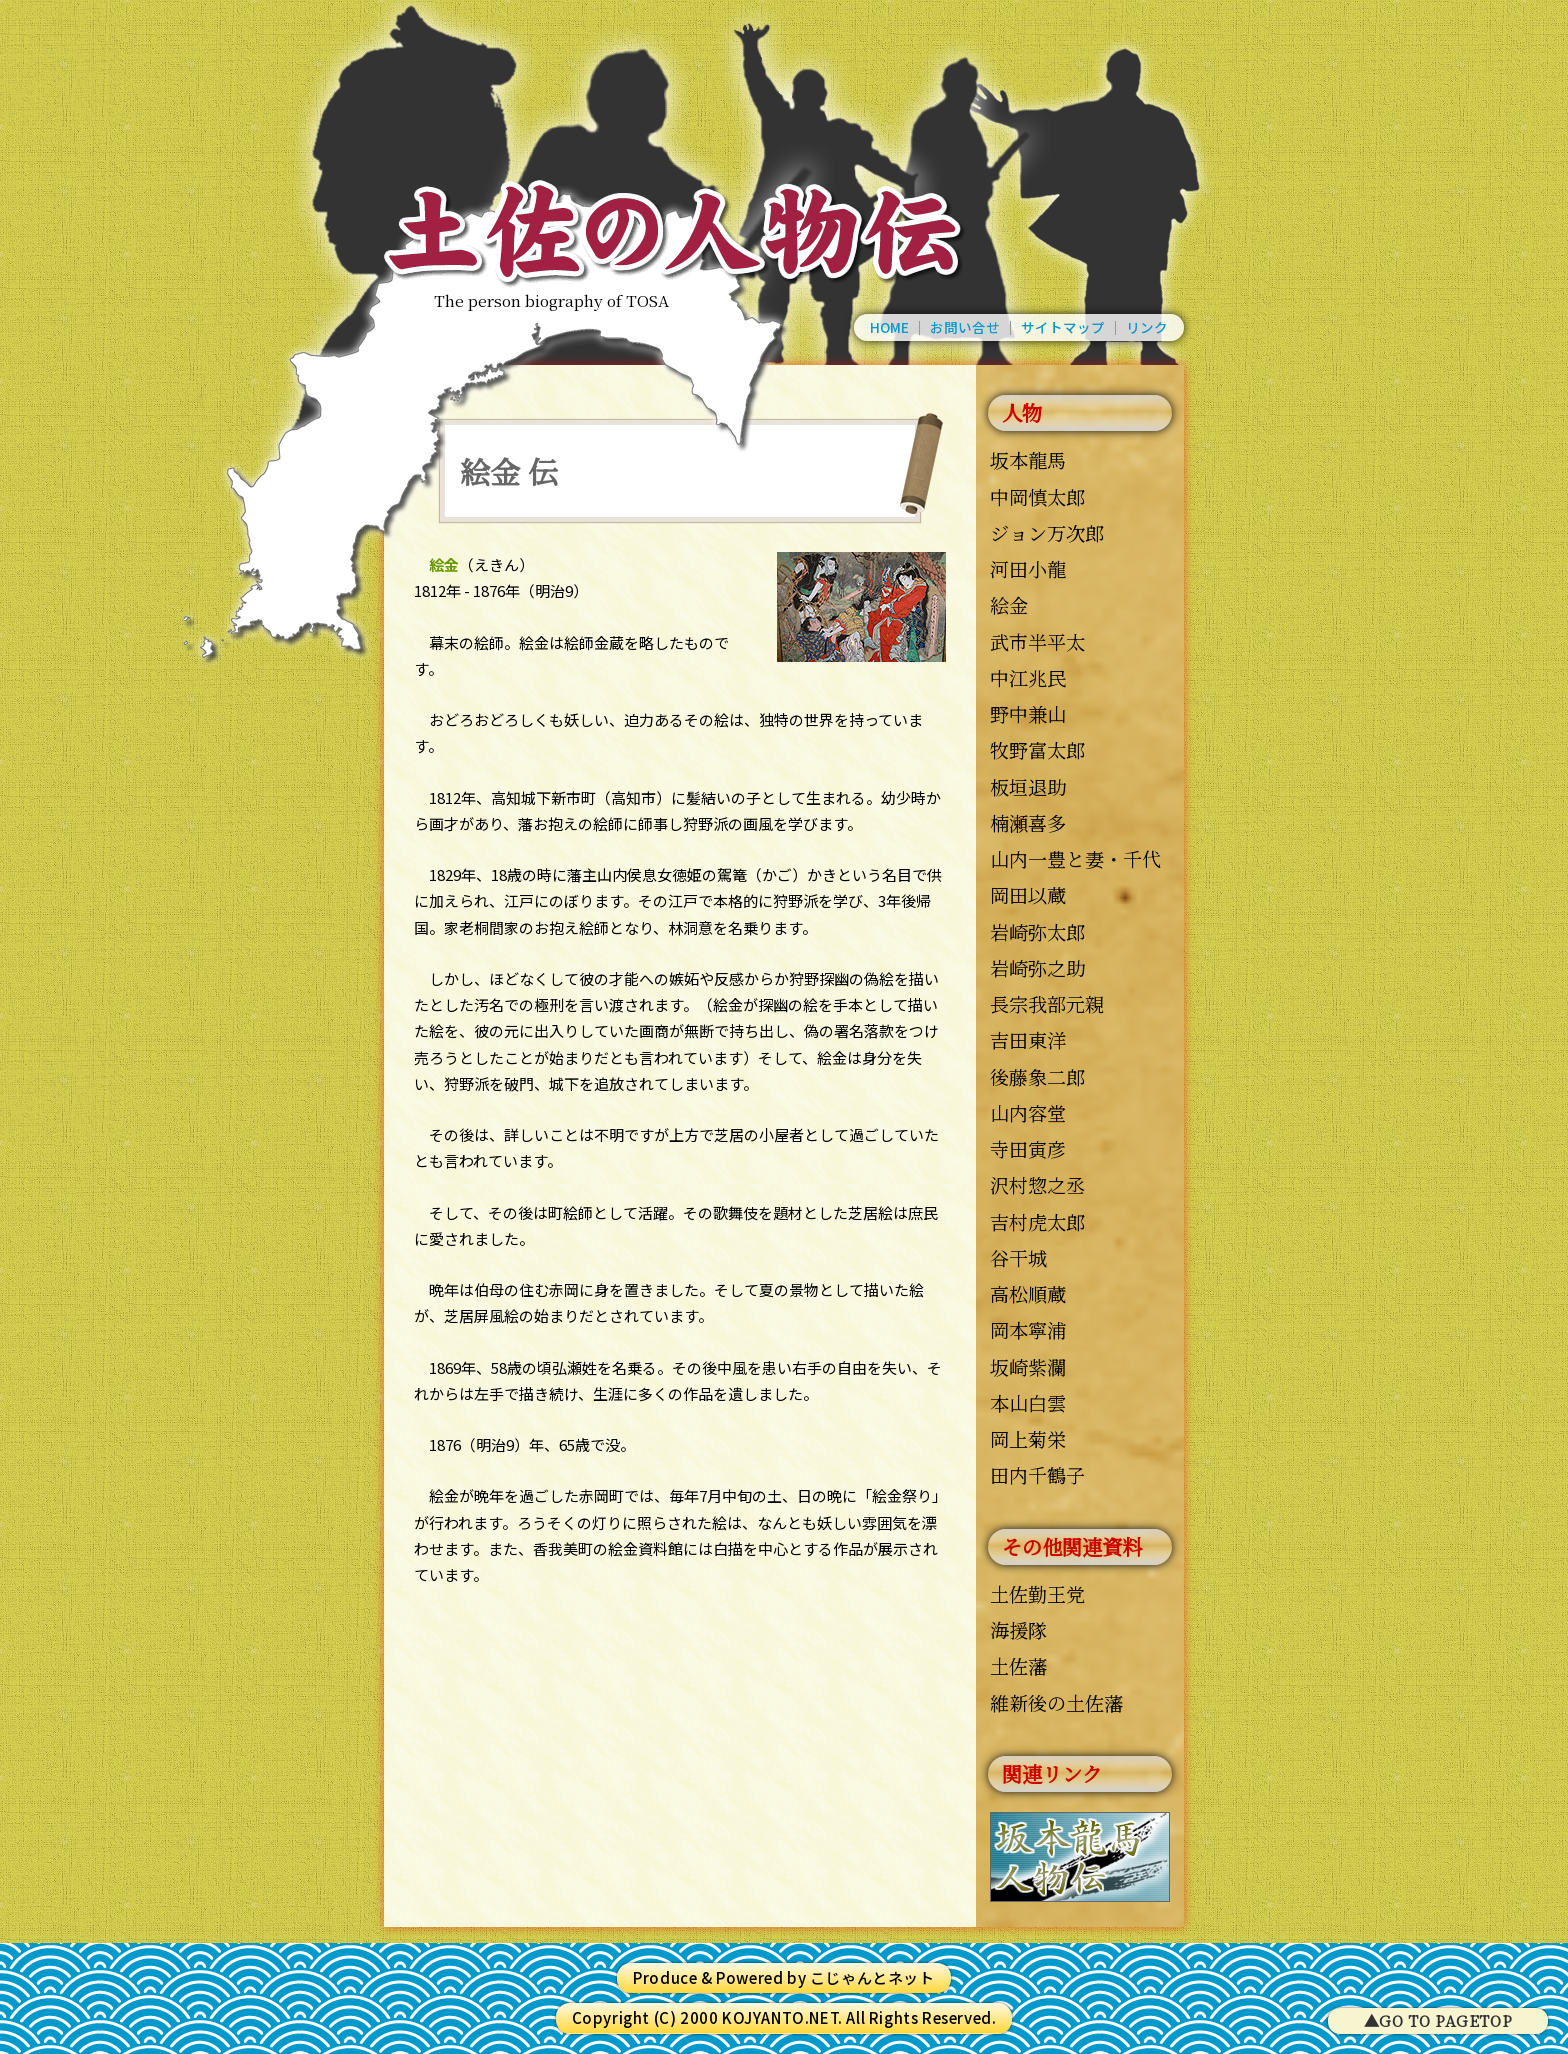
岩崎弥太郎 (1037, 931)
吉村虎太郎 (1037, 1221)
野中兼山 (1028, 713)
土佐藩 (1018, 1665)
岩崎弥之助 (1037, 967)
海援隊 (1018, 1629)
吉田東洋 (1028, 1039)
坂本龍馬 (1028, 459)
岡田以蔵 (1028, 894)
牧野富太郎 (1037, 749)
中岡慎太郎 (1037, 496)
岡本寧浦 (1028, 1329)
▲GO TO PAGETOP (1438, 2020)
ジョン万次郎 (1047, 532)
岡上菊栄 (1028, 1438)
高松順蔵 (1028, 1293)
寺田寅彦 (1028, 1148)
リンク (1147, 328)
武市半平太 (1037, 641)
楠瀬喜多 (1028, 822)
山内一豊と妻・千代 (1075, 858)
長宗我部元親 (1047, 1003)
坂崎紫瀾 (1028, 1366)
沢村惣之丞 (1037, 1184)
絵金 (1009, 604)
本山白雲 (1028, 1402)
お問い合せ (965, 328)
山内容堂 (1028, 1112)
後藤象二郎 (1037, 1076)
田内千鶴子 (1037, 1474)
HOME (889, 328)
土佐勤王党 (1037, 1593)
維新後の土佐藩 (1056, 1702)
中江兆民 (1028, 677)
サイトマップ (1063, 328)
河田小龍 (1028, 568)
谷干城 (1018, 1257)
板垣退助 (1028, 786)
